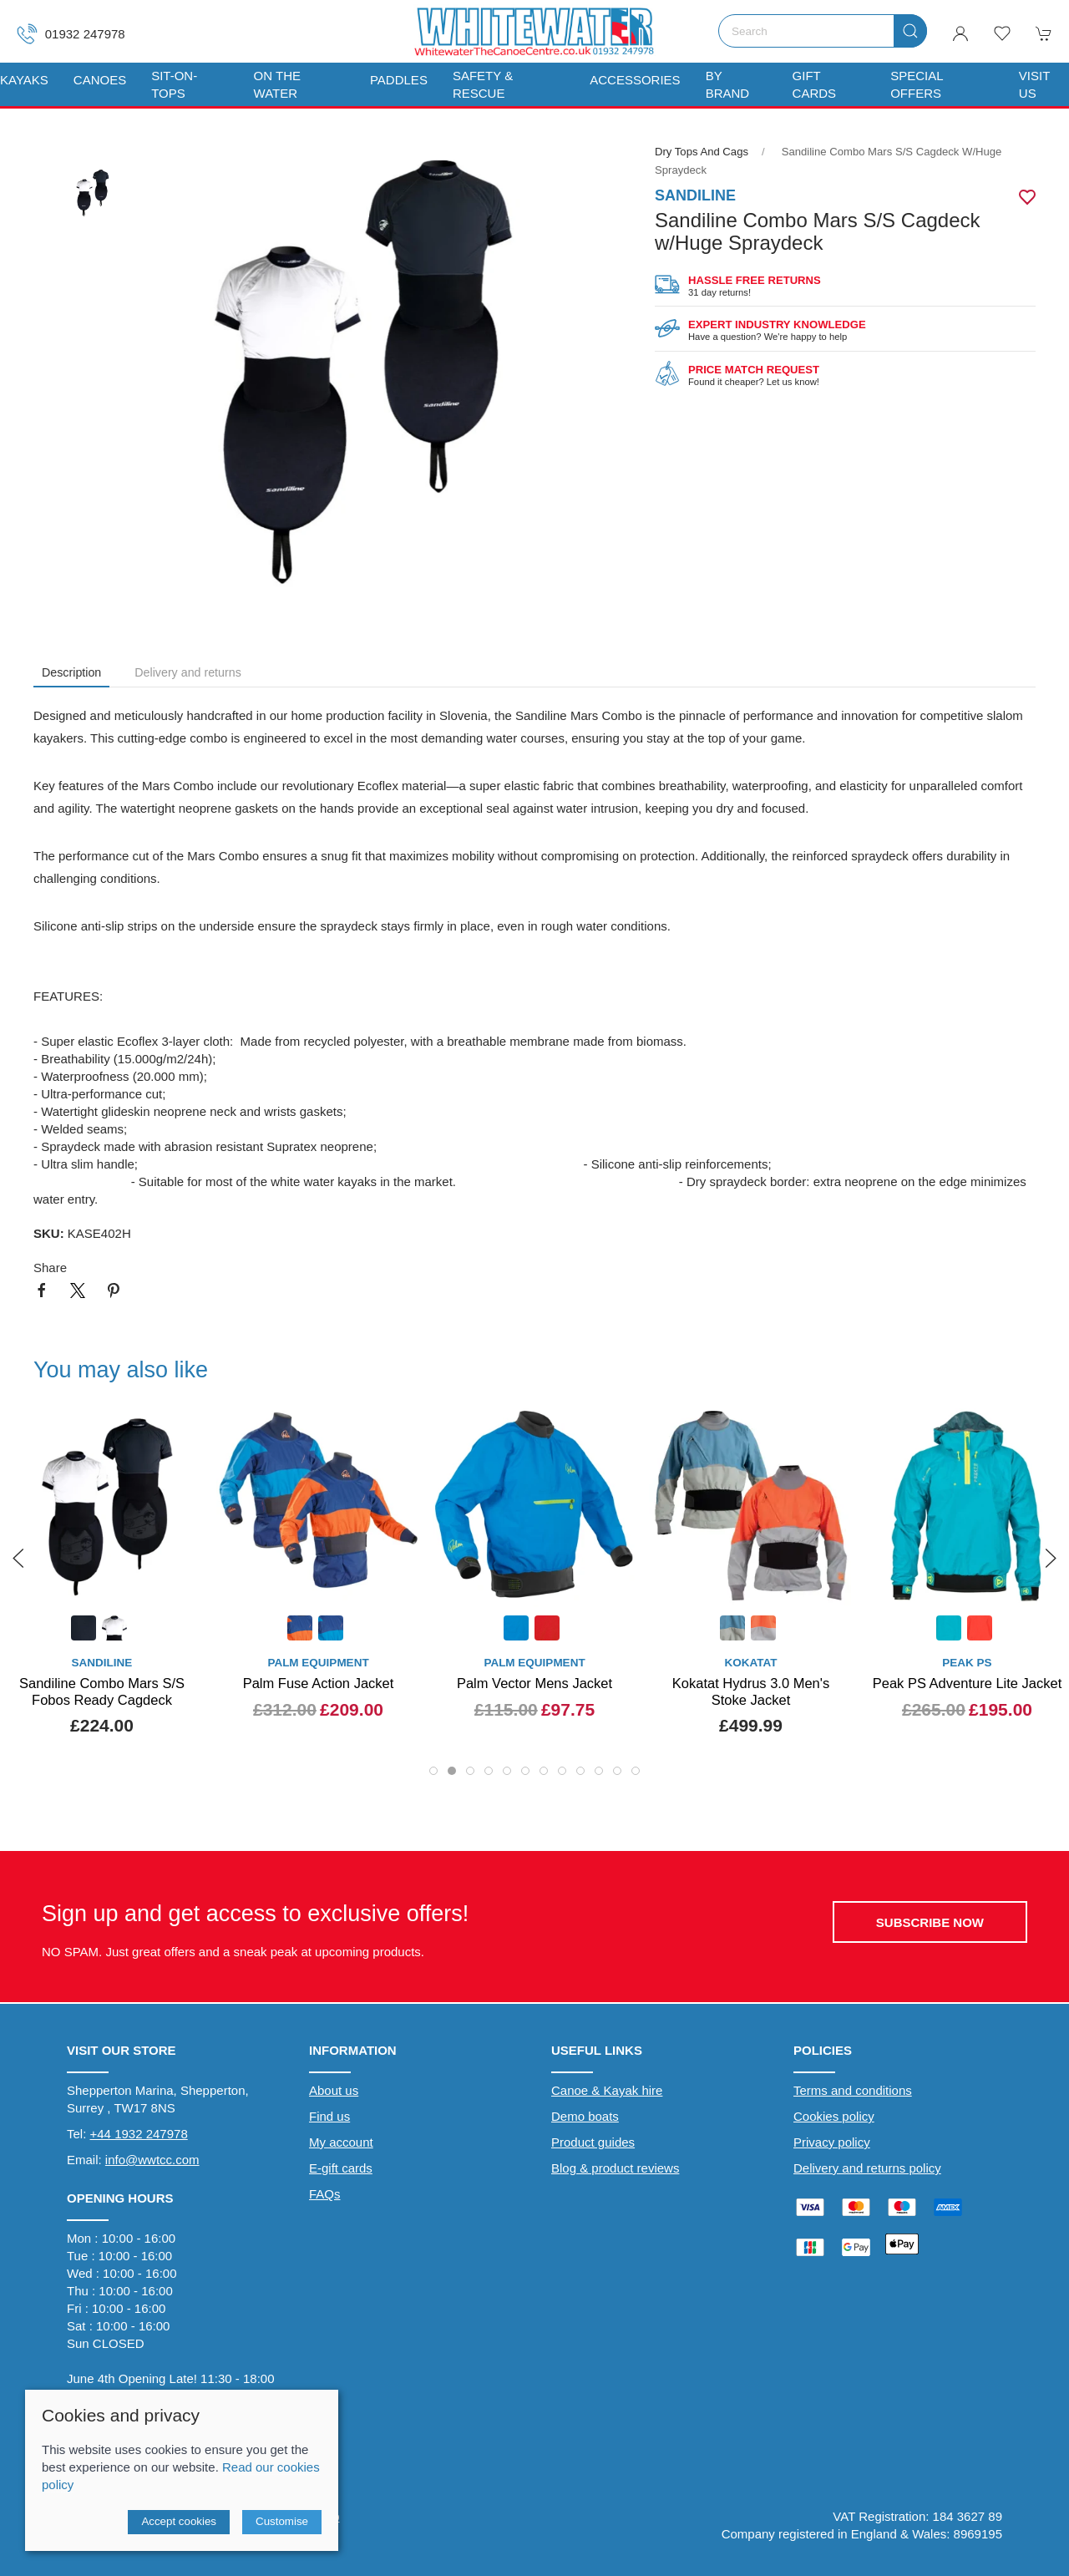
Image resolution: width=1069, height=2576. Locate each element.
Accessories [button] (635, 80)
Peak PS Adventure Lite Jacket (967, 1683)
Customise (282, 2521)
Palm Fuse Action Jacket (318, 1683)
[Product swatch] (83, 1630)
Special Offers (916, 84)
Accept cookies (178, 2521)
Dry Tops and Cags (701, 151)
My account (341, 2142)
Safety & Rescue (483, 84)
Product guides (593, 2142)
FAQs (325, 2194)
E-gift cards (340, 2168)
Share (50, 1267)
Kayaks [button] (24, 80)
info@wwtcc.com (152, 2160)
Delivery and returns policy (867, 2168)
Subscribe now (930, 1922)
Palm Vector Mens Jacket (534, 1683)
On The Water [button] (277, 84)
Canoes (99, 80)
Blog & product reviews (615, 2168)
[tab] (433, 1771)
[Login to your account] (960, 33)
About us (333, 2090)
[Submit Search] (910, 31)
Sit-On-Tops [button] (174, 84)
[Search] (822, 31)
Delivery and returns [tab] (187, 672)
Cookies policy (833, 2116)
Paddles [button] (399, 80)
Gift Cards (815, 84)
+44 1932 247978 (139, 2134)
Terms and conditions (852, 2090)
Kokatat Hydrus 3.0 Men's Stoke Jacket (750, 1691)
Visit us (1034, 84)
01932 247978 (71, 33)
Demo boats (585, 2116)
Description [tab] (71, 672)
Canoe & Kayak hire (606, 2090)
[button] (1002, 33)
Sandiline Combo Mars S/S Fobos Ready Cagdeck (102, 1691)
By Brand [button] (728, 84)
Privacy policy (831, 2142)
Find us (329, 2116)
